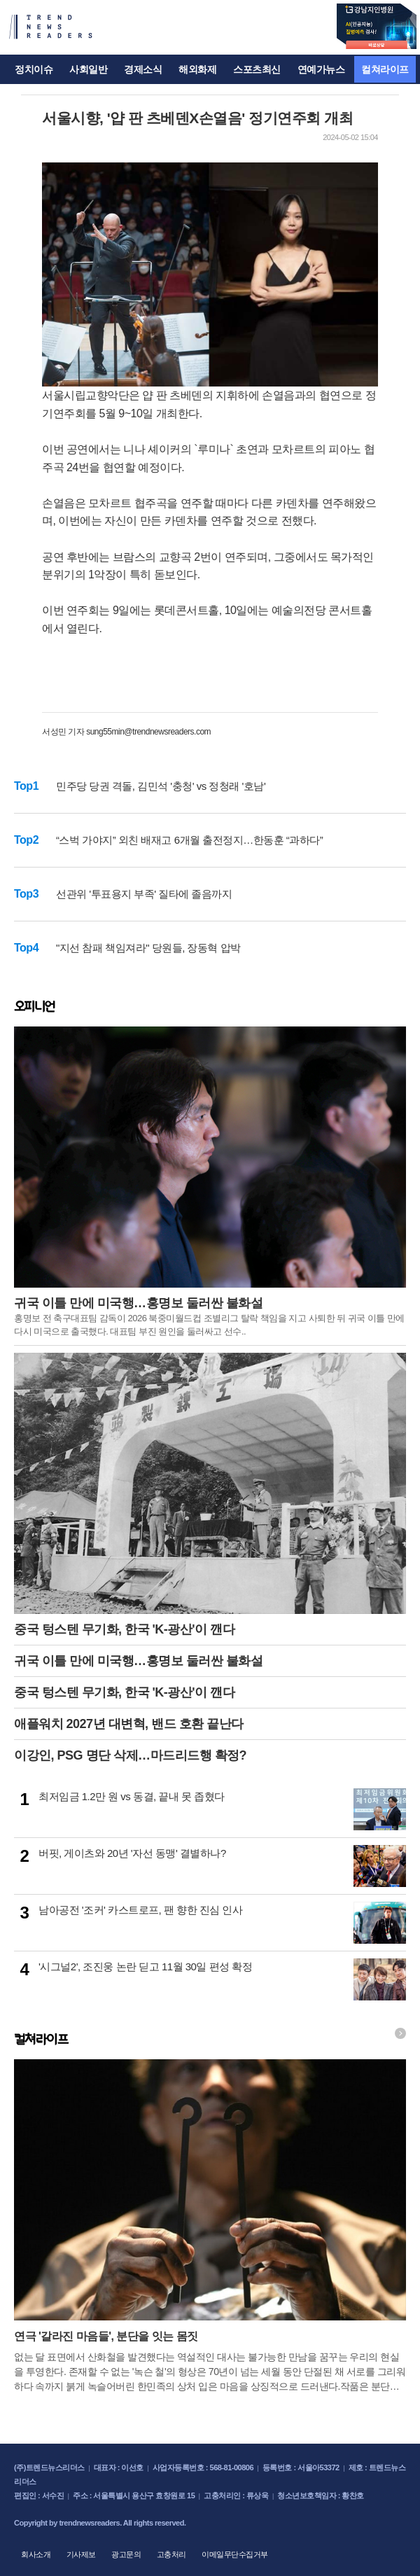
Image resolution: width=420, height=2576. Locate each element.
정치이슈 (33, 69)
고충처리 (171, 2554)
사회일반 (88, 69)
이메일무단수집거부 (235, 2554)
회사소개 (35, 2554)
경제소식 (143, 69)
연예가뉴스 (321, 69)
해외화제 (197, 69)
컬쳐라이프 (385, 69)
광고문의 (126, 2554)
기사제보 (81, 2554)
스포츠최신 (257, 69)
